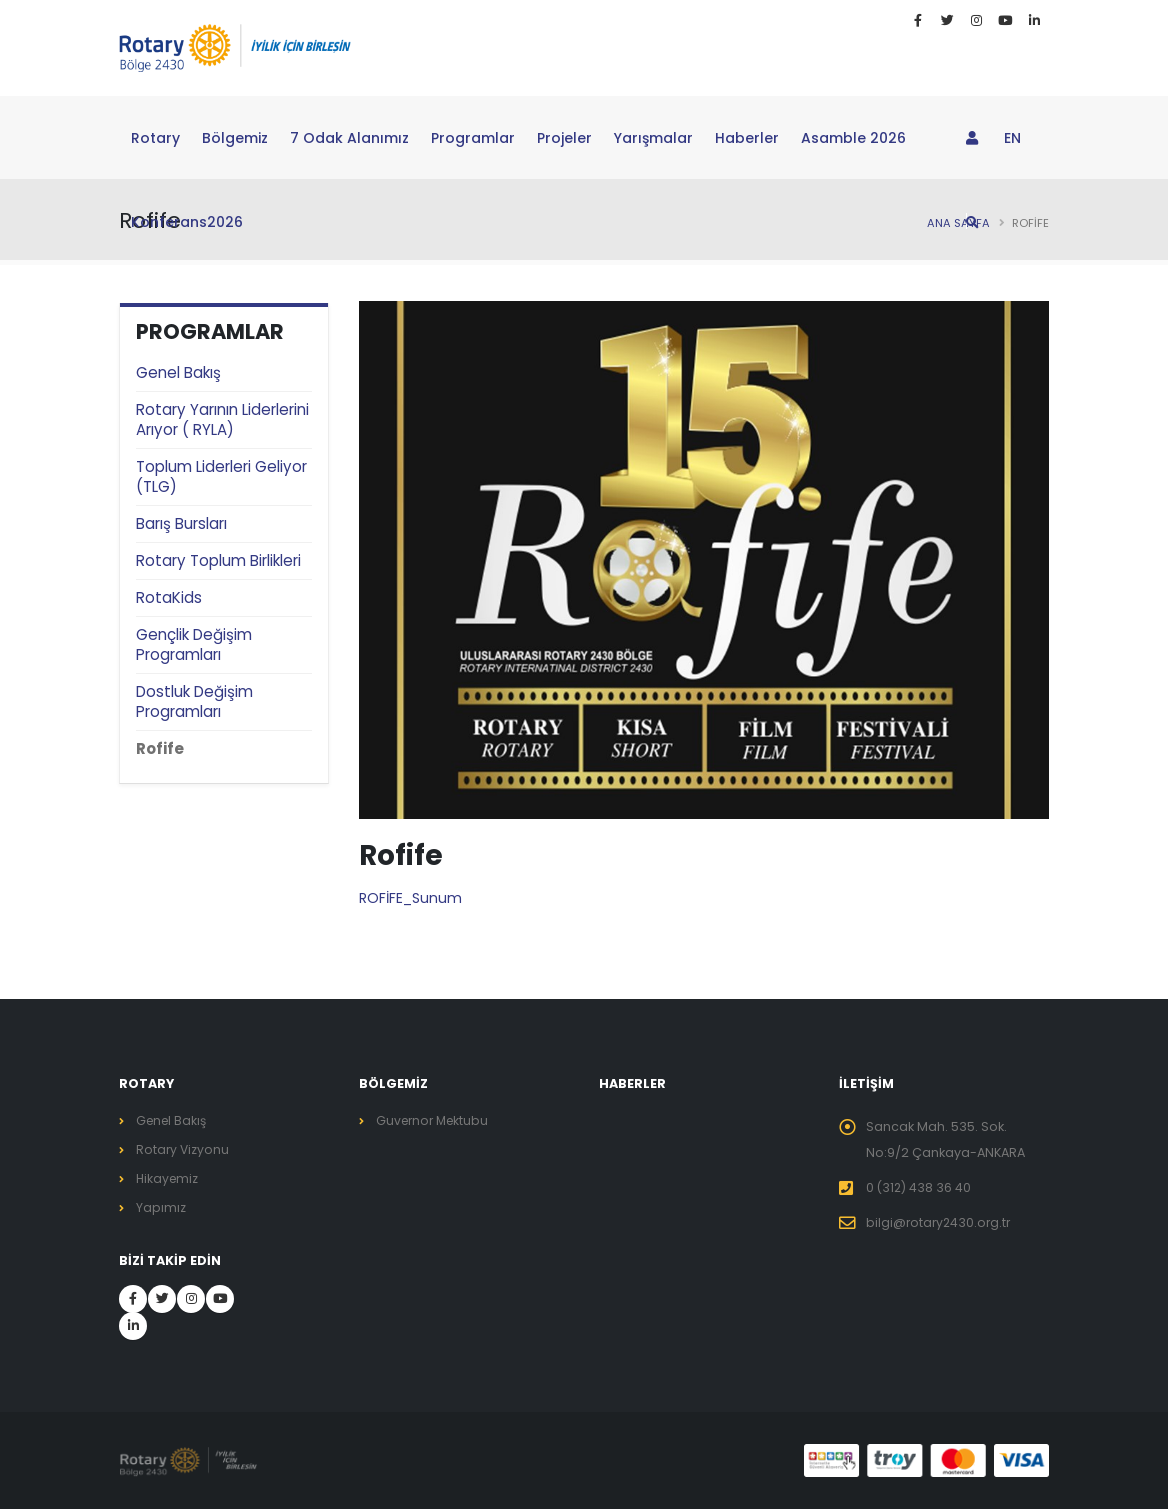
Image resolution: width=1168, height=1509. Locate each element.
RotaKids (169, 597)
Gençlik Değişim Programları (194, 644)
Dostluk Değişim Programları (194, 701)
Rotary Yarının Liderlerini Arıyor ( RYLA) (222, 419)
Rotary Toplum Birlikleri (218, 560)
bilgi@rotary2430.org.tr (940, 1222)
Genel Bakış (178, 372)
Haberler (747, 138)
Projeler (564, 138)
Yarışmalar (653, 138)
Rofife (160, 748)
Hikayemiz (168, 1178)
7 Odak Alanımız (349, 138)
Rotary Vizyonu (183, 1149)
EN (1012, 138)
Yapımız (161, 1207)
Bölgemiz (235, 138)
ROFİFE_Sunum (410, 898)
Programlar (473, 138)
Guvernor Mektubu (435, 1120)
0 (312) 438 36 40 (919, 1187)
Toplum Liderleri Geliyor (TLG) (221, 476)
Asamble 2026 (853, 138)
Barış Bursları (181, 523)
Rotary (155, 138)
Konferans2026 (187, 222)
